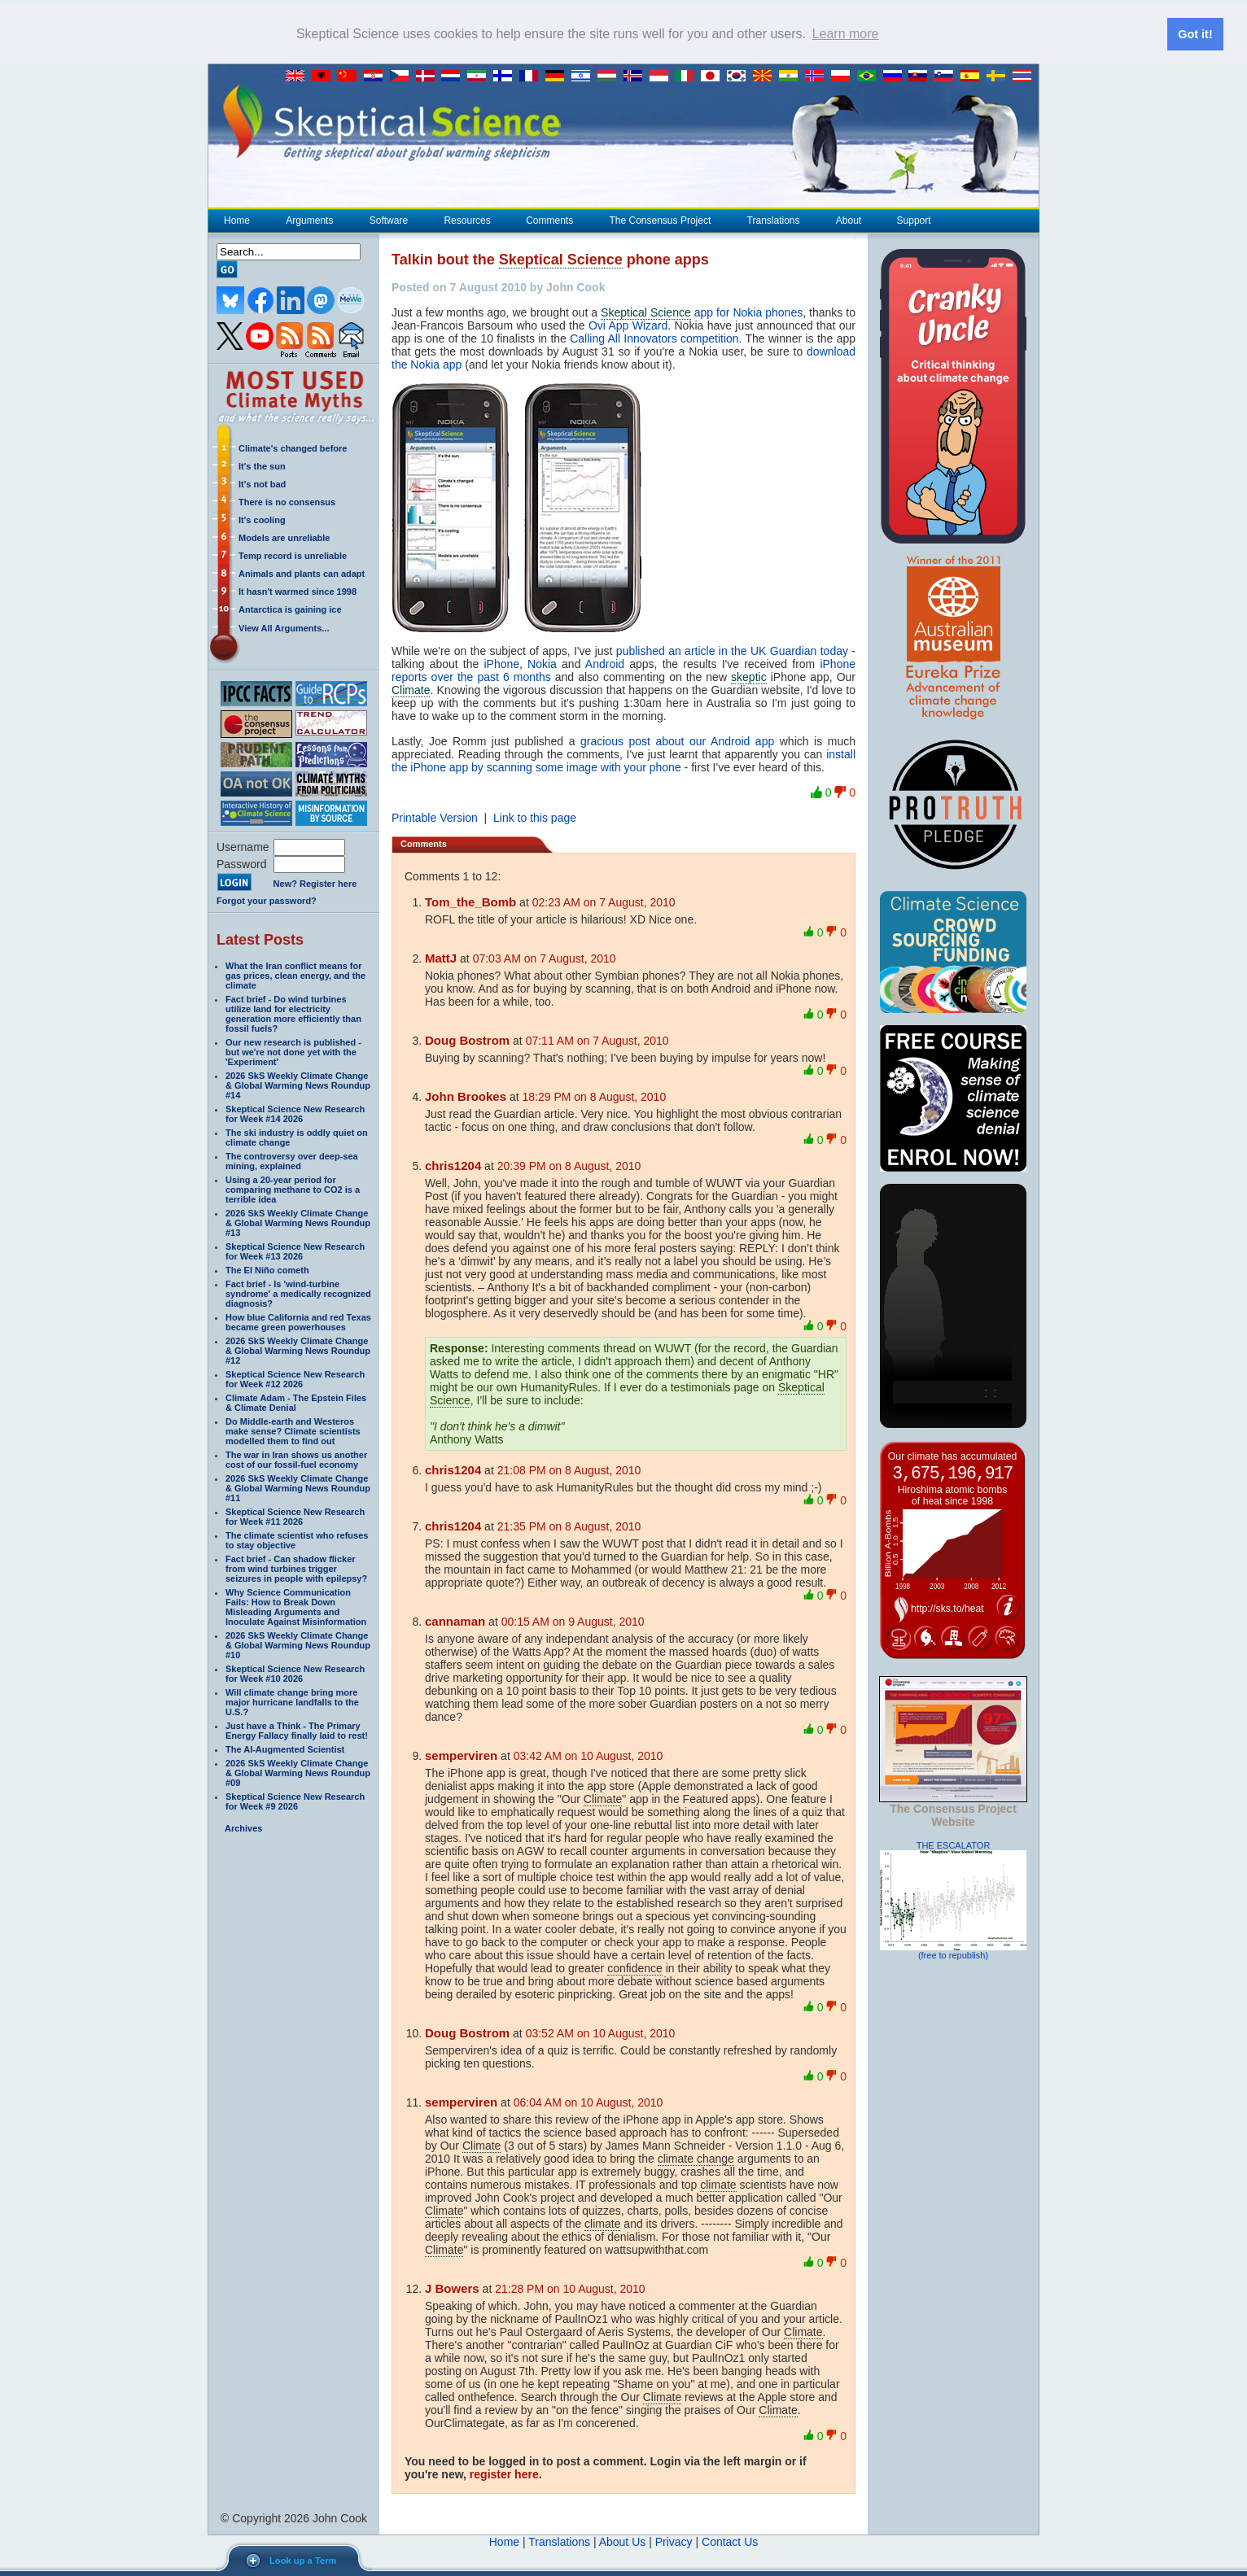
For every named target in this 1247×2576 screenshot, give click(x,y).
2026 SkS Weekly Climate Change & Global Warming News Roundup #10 (297, 1644)
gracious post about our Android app (677, 740)
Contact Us (730, 2541)
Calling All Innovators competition (654, 337)
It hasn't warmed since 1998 (297, 591)
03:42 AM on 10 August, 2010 (588, 1755)
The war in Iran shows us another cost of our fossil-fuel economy (296, 1459)
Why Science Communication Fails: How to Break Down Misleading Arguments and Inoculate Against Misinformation (295, 1606)
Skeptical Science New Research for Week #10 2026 (295, 1673)
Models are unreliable (284, 537)
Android (604, 663)
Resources (466, 219)
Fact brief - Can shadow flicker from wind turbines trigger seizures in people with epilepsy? (296, 1568)
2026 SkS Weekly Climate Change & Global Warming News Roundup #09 (297, 1772)
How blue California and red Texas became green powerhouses (298, 1321)
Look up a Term (302, 2560)
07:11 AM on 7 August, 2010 (597, 1039)
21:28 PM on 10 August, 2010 (570, 2287)
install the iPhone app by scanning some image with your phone (623, 760)
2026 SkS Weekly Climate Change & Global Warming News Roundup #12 (297, 1349)
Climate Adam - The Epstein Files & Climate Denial (295, 1402)
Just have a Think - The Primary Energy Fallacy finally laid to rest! (296, 1730)
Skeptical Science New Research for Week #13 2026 (295, 1250)
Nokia (542, 663)
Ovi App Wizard (627, 324)
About (848, 219)
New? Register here (315, 883)
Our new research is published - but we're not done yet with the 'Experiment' (293, 1051)
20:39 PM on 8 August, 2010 (569, 1165)
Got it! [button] (1195, 34)
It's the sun (262, 465)
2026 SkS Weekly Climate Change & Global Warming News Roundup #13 (297, 1222)
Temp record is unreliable (292, 555)
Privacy (674, 2541)
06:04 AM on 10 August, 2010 (588, 2101)
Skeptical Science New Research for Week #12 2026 (295, 1378)
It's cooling (262, 519)
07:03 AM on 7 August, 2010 (544, 957)
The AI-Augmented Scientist (284, 1748)
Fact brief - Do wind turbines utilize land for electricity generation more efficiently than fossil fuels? (293, 1013)
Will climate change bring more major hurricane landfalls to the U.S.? (292, 1701)
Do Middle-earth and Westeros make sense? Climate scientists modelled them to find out (293, 1430)
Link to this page (534, 816)
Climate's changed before (292, 447)
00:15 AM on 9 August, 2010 (573, 1620)
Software (388, 219)
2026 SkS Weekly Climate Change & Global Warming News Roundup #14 (297, 1084)
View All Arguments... (283, 627)
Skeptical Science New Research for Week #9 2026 (295, 1800)
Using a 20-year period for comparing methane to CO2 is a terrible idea (292, 1188)
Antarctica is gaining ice (290, 608)
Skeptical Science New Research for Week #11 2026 (295, 1516)
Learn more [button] (845, 34)
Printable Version (435, 816)
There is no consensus (286, 501)
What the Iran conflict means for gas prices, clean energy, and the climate (295, 974)
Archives (243, 1827)
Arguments (309, 219)
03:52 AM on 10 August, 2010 (601, 2032)
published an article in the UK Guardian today (732, 650)
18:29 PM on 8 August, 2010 (595, 1095)
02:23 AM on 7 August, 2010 (604, 901)
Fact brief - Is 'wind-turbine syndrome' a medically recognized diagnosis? (298, 1293)
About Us (622, 2541)
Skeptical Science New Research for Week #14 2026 (295, 1113)
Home (237, 219)
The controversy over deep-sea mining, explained (291, 1160)
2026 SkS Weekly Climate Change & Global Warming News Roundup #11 (297, 1487)
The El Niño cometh (267, 1269)
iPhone (501, 663)
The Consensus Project (660, 219)
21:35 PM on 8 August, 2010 (569, 1525)
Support (914, 219)
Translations (773, 219)
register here (504, 2473)
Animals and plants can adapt (301, 573)
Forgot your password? (267, 900)
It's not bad (262, 483)
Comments (549, 219)
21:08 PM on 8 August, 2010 (569, 1469)
